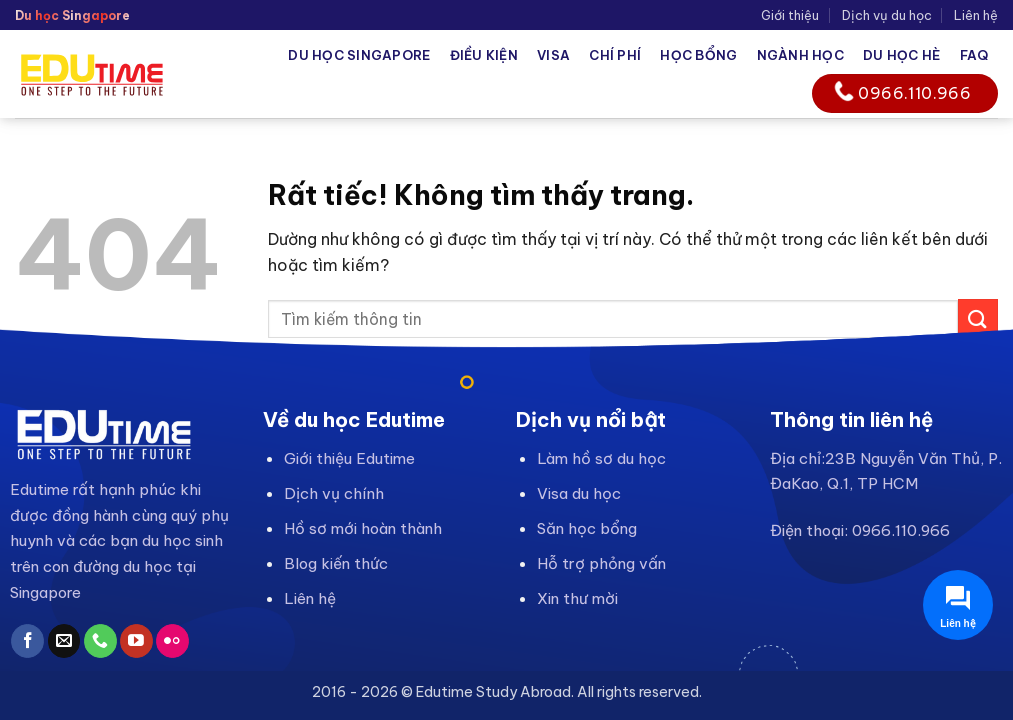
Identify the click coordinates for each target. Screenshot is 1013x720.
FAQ (974, 55)
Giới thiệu (790, 15)
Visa (553, 55)
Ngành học (800, 55)
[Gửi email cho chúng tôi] (64, 641)
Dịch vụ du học (887, 15)
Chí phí (615, 55)
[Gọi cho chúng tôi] (100, 641)
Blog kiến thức (336, 563)
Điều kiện (484, 55)
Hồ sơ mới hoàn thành (363, 528)
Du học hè (901, 55)
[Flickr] (172, 641)
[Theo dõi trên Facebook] (27, 641)
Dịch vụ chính (334, 493)
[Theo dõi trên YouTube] (136, 641)
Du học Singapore (359, 55)
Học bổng (698, 55)
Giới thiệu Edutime (349, 458)
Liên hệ (976, 15)
